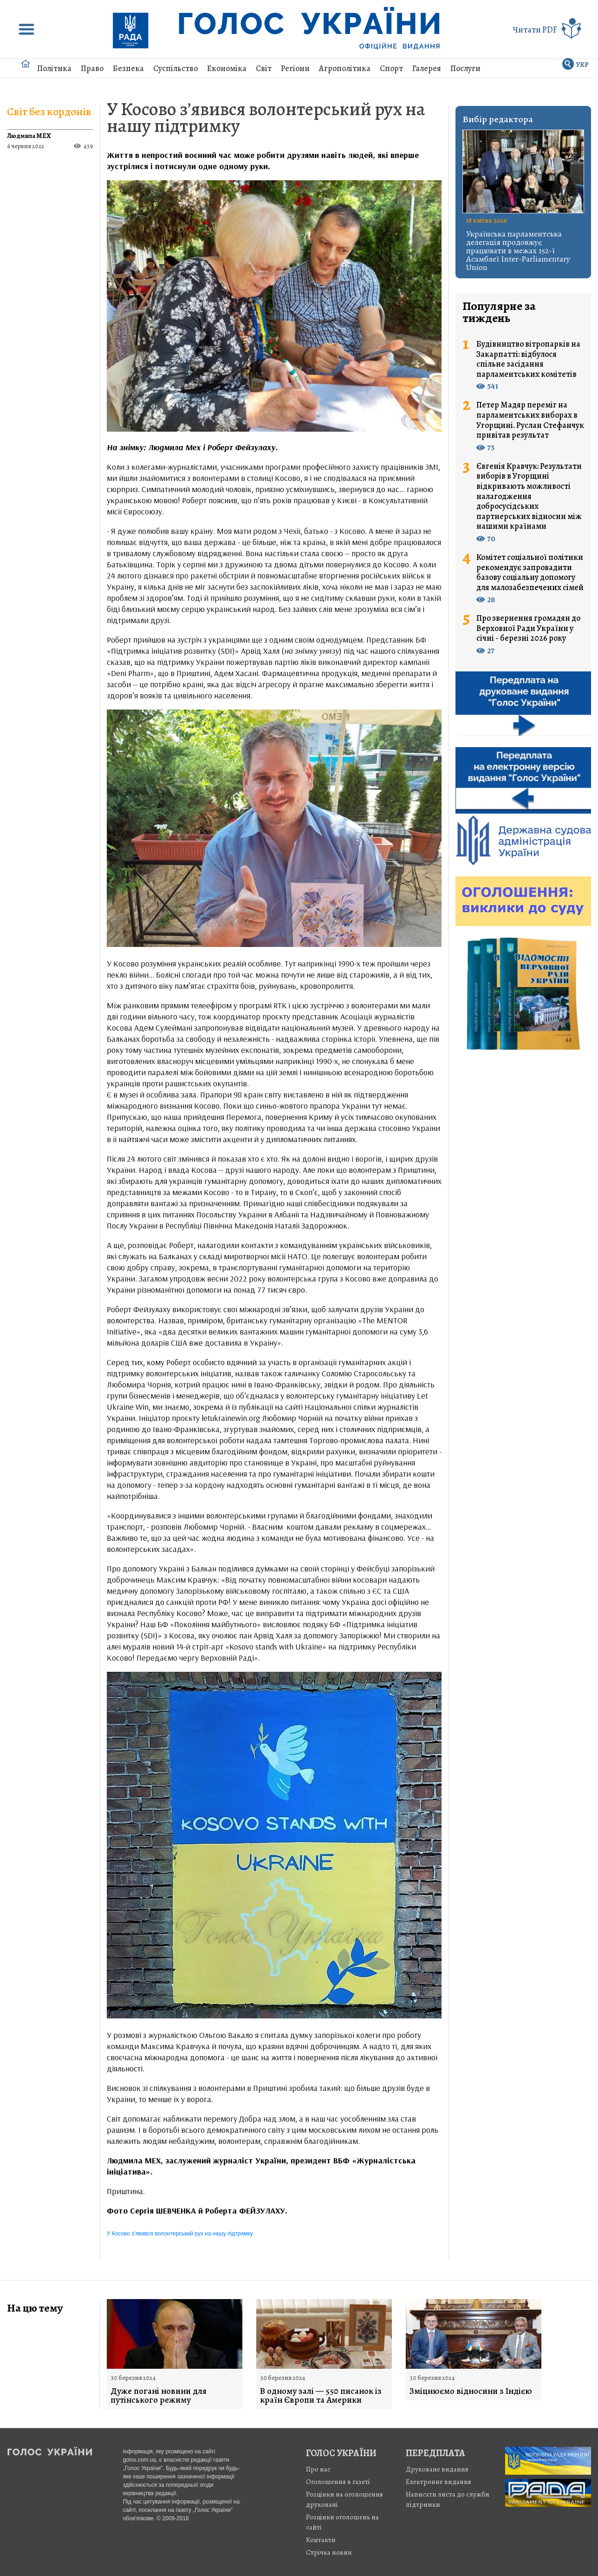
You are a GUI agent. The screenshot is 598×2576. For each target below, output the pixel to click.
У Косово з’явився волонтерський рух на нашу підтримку (266, 117)
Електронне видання (438, 2481)
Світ (264, 68)
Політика (54, 68)
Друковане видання (437, 2469)
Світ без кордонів (49, 111)
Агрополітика (344, 68)
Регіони (295, 68)
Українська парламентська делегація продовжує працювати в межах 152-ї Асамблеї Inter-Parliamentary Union (518, 250)
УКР (582, 64)
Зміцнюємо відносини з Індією (471, 2391)
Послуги (465, 68)
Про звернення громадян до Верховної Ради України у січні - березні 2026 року (528, 628)
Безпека (128, 68)
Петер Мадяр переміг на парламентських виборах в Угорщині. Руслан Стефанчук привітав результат (530, 420)
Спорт (391, 68)
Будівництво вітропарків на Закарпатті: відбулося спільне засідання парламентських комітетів (528, 359)
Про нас (318, 2469)
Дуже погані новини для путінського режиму (158, 2396)
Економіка (227, 68)
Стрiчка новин (329, 2552)
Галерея (426, 68)
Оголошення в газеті (338, 2481)
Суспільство (175, 68)
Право (92, 68)
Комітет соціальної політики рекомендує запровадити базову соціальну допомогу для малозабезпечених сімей (530, 572)
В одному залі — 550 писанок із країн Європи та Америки (321, 2396)
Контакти (321, 2539)
